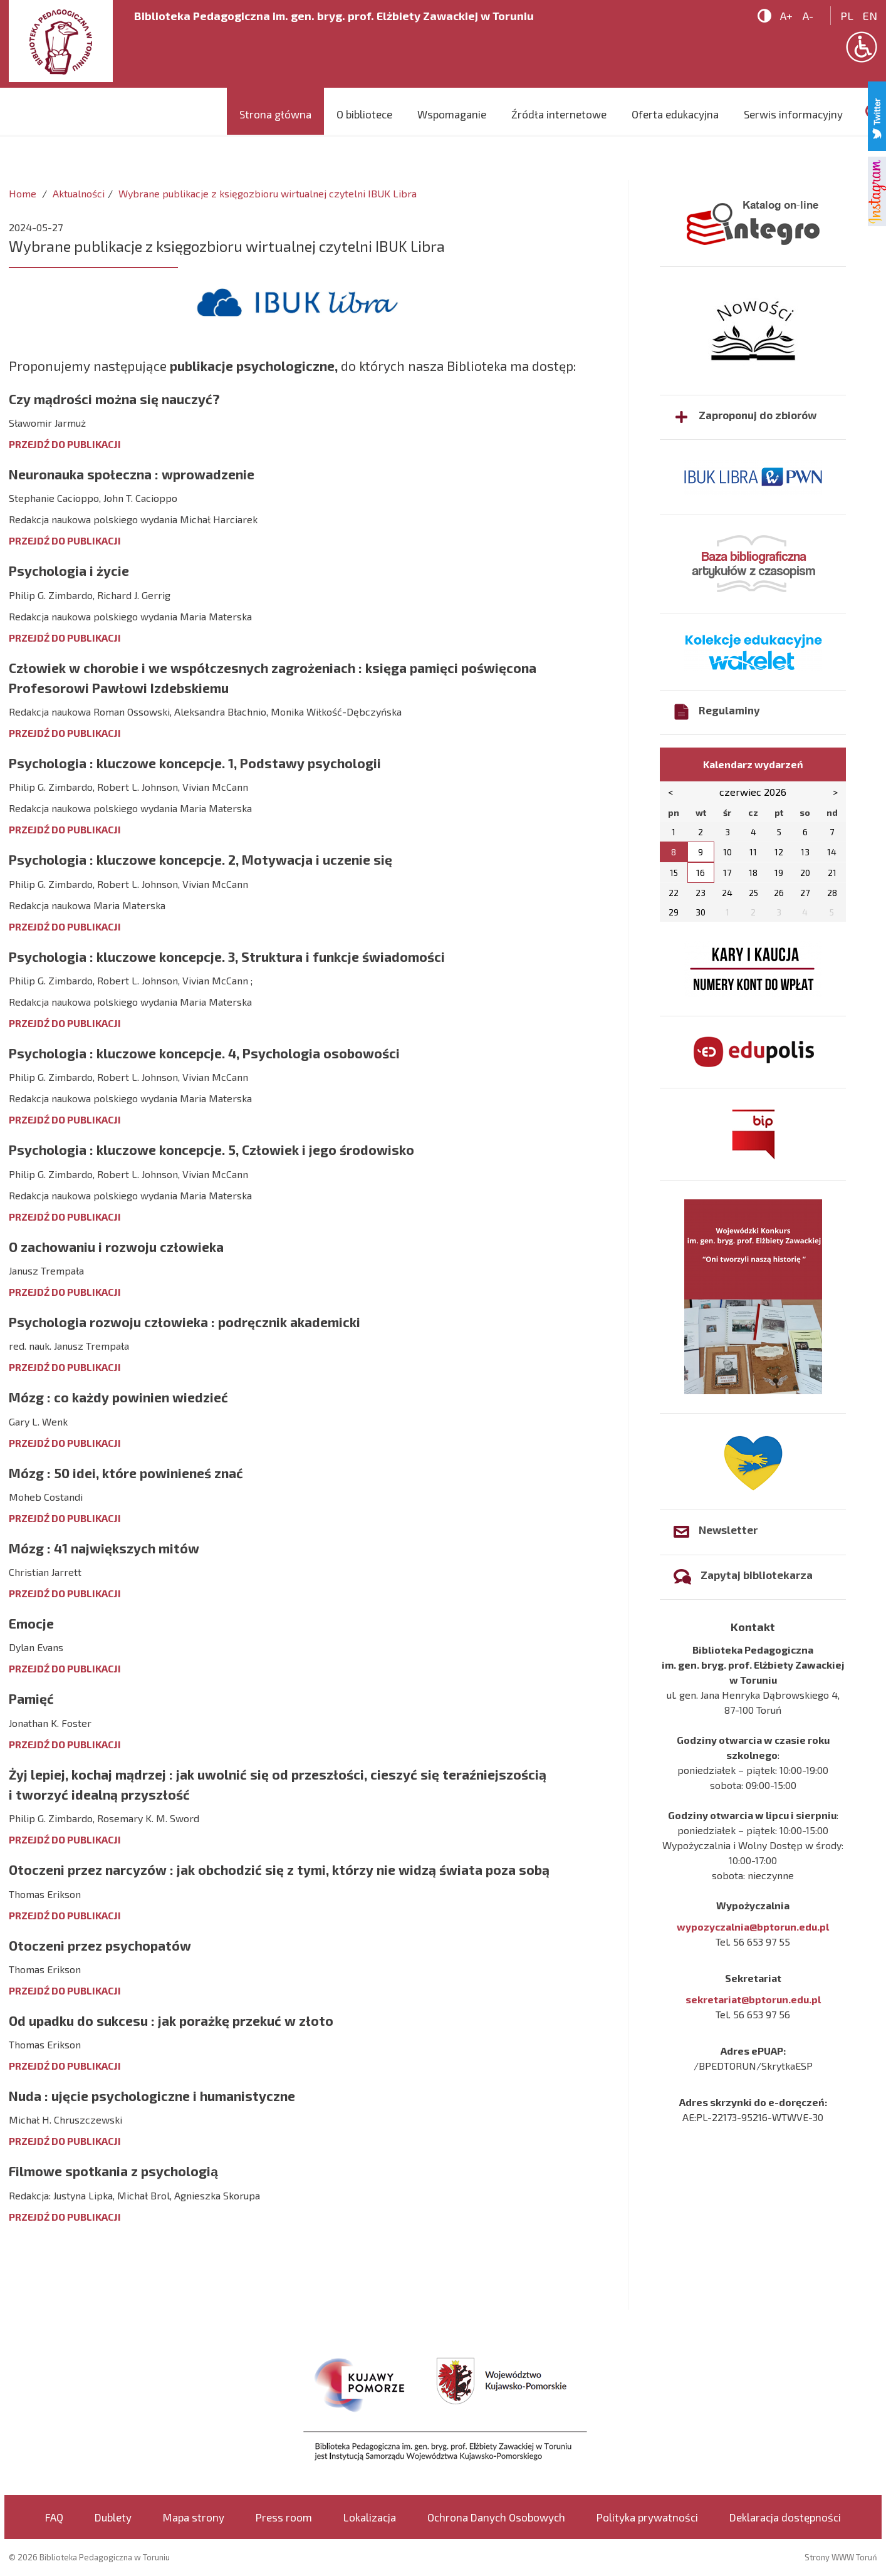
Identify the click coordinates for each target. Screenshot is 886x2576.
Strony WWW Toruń (841, 2557)
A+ (786, 16)
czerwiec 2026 (752, 792)
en (870, 16)
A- (808, 16)
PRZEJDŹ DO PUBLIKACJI (65, 444)
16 (700, 872)
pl (846, 16)
